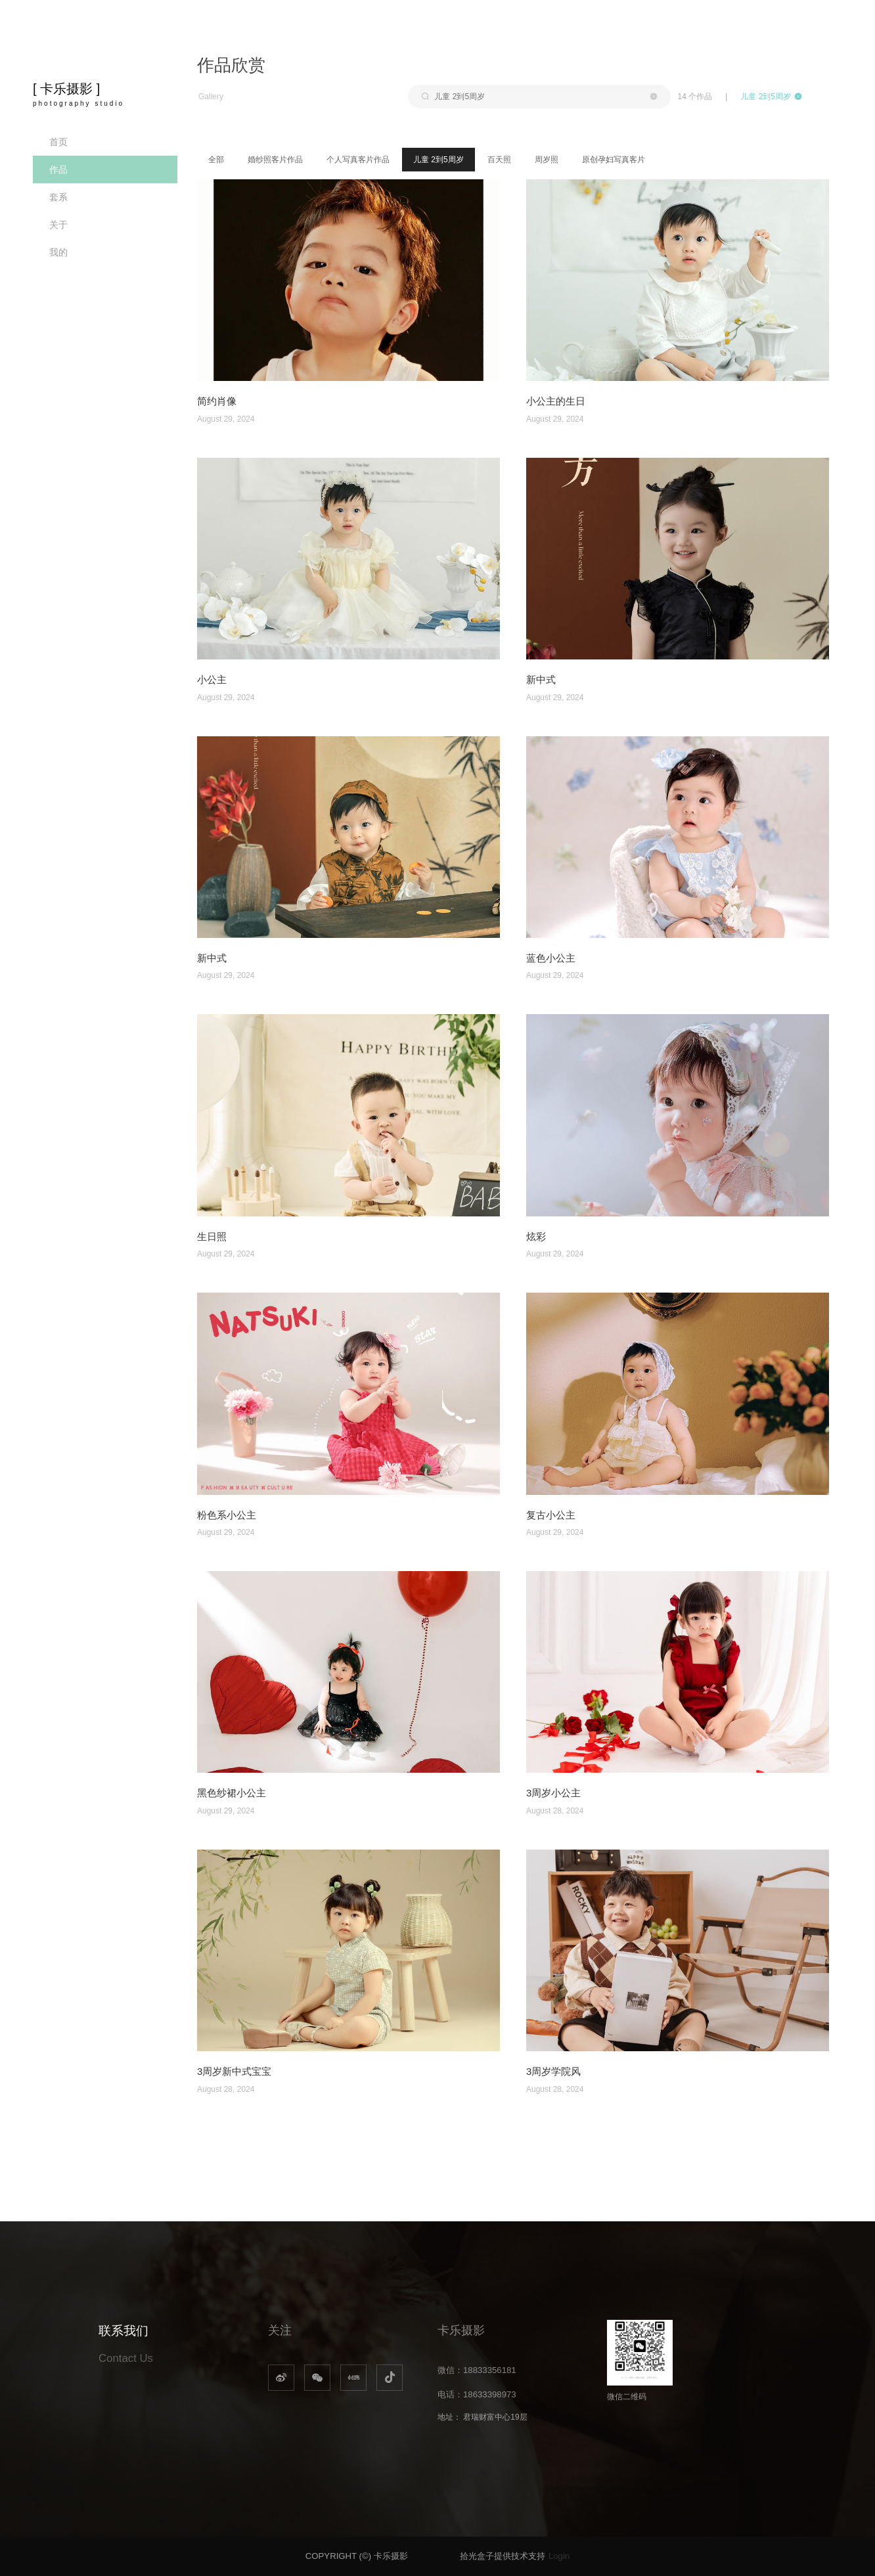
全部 (216, 159)
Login (559, 2556)
